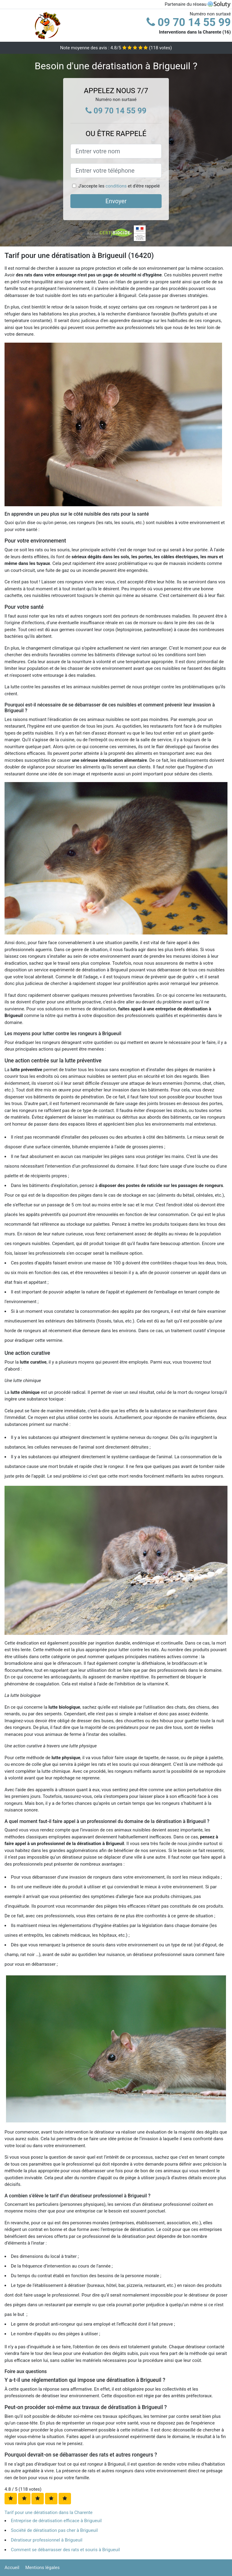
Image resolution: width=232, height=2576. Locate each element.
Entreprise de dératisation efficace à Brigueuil (56, 2520)
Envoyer (116, 201)
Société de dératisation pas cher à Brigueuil (54, 2530)
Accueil (12, 2567)
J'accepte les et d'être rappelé (119, 186)
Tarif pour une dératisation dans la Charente (48, 2512)
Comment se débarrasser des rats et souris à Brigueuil (65, 2549)
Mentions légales (42, 2567)
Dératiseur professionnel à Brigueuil (46, 2540)
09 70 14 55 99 (189, 22)
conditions (116, 186)
